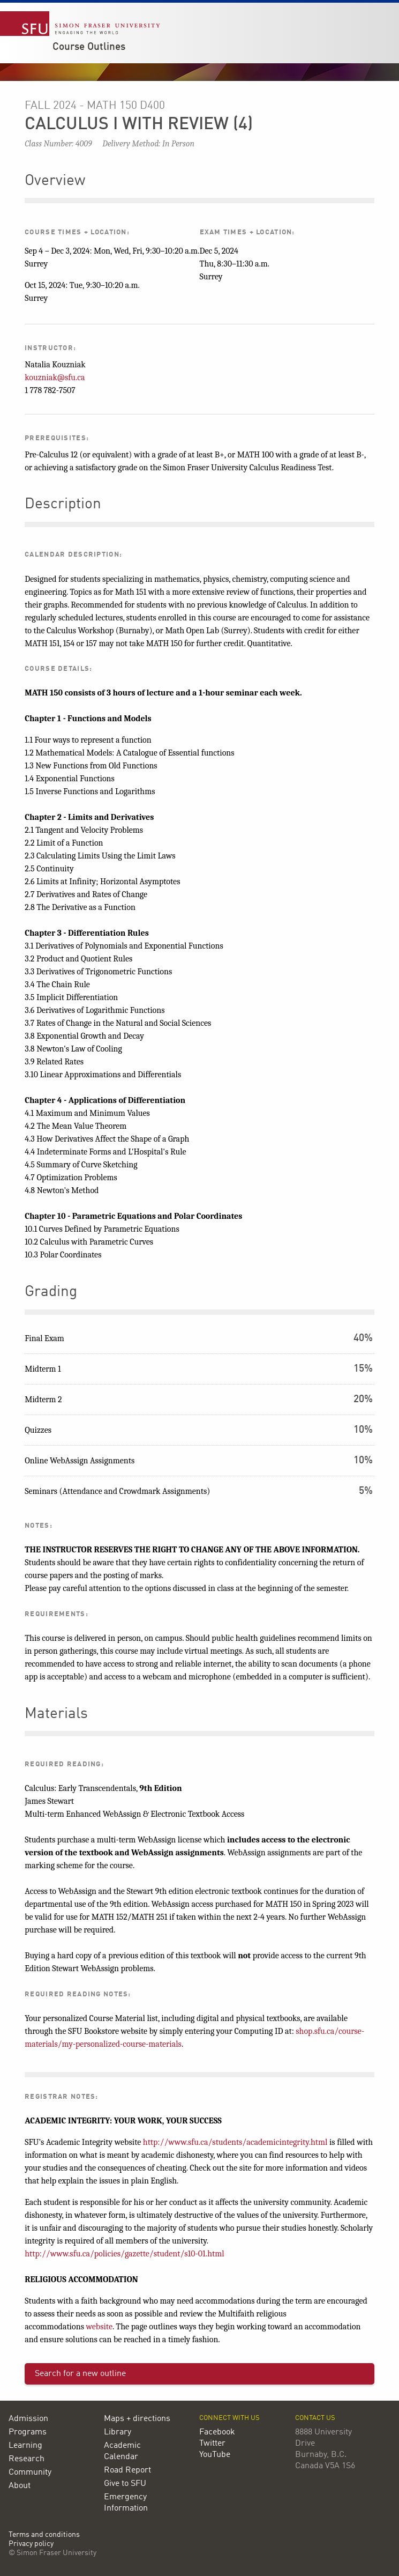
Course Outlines (88, 47)
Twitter (212, 2443)
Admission (28, 2419)
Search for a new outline (80, 2374)
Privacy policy (31, 2544)
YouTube (214, 2455)
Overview (55, 181)
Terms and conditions (44, 2534)
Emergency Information (126, 2503)
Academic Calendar (122, 2451)
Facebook (217, 2432)
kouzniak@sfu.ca (55, 377)
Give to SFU (125, 2483)
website (99, 2326)
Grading (51, 1292)
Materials (56, 1714)
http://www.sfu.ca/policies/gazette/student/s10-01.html (124, 2254)
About (20, 2486)
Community (30, 2472)
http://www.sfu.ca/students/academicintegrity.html (235, 2142)
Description (63, 504)
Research (26, 2459)
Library (117, 2432)
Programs (28, 2432)
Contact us (315, 2418)
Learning (25, 2445)
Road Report (127, 2470)
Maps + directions (137, 2419)
